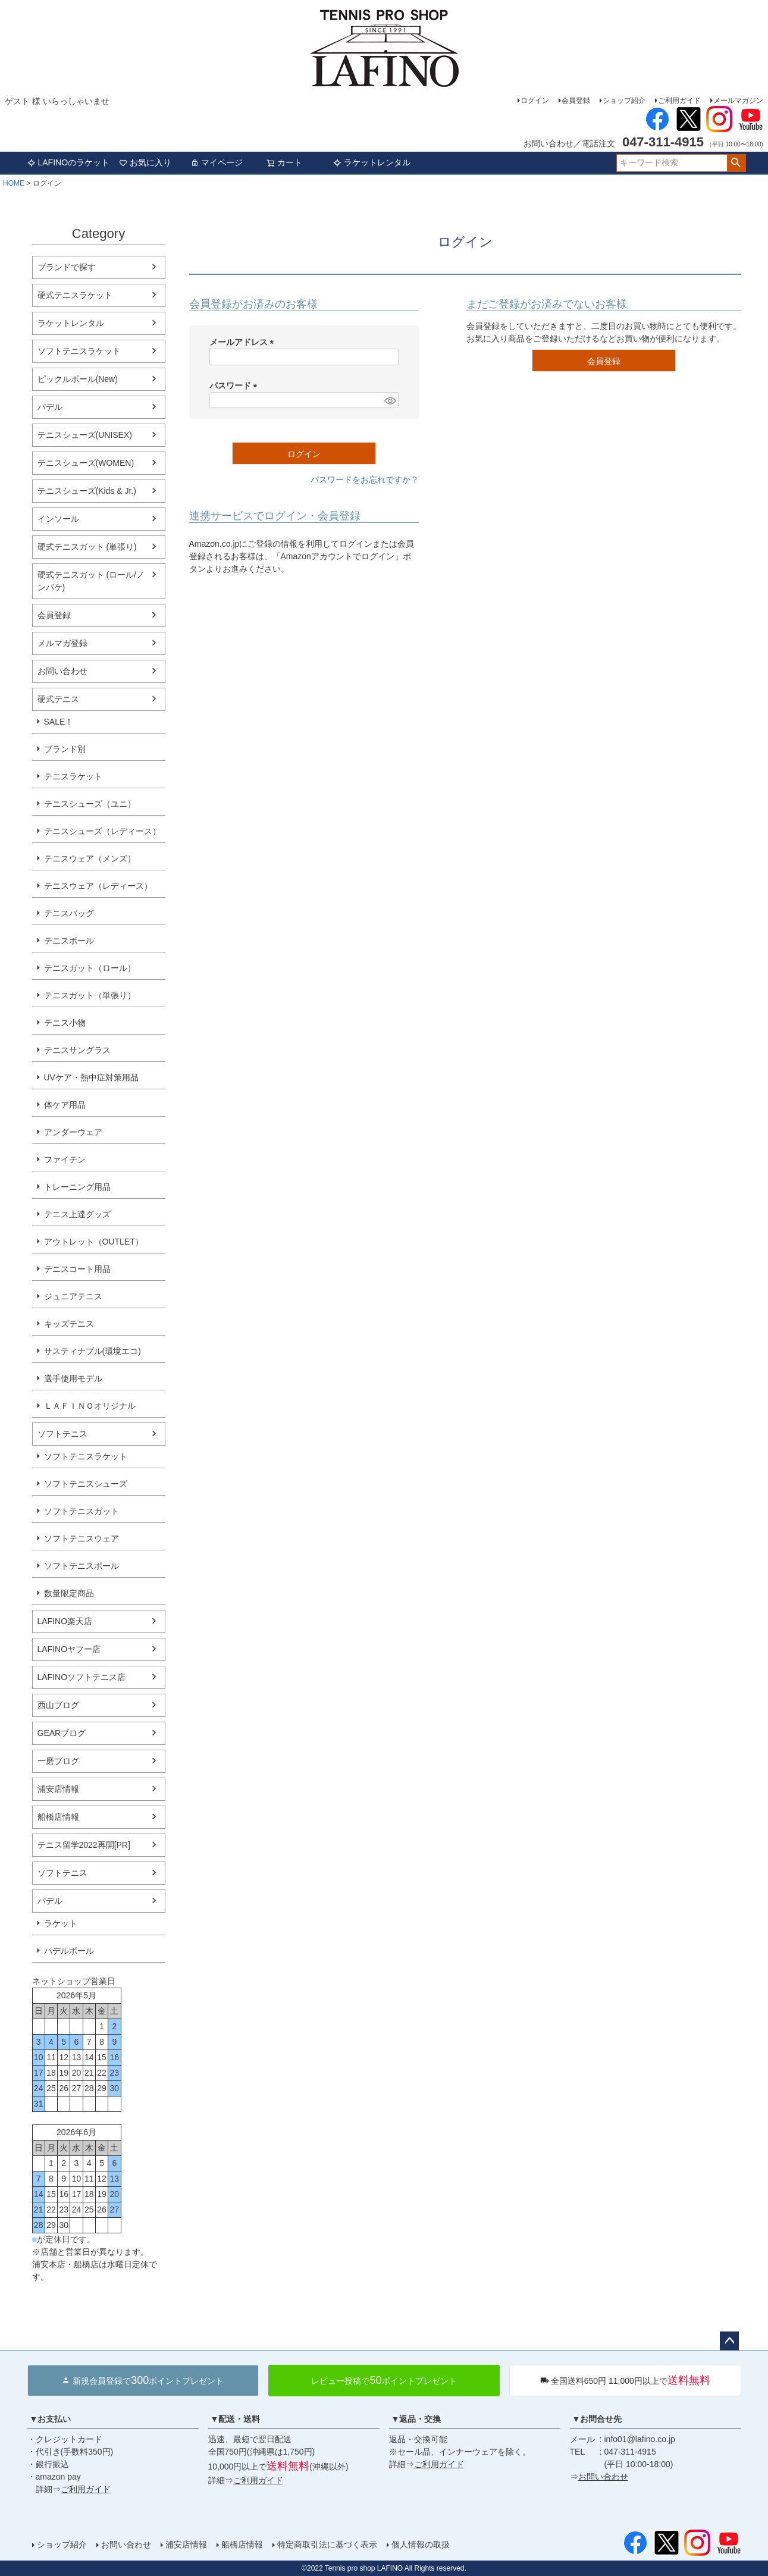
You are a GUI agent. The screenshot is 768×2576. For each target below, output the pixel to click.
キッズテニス (69, 1323)
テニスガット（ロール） (90, 968)
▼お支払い (50, 2419)
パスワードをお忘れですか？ (365, 479)
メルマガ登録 (62, 643)
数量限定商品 (69, 1593)
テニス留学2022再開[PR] (83, 1845)
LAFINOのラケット (68, 162)
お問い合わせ (62, 671)
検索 (736, 163)
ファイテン (65, 1159)
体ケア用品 (65, 1105)
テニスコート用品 (77, 1269)
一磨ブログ (58, 1761)
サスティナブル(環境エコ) (92, 1351)
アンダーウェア (73, 1132)
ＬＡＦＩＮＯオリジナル (90, 1406)
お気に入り (145, 162)
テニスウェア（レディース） (98, 886)
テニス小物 (65, 1022)
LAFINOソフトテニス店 (81, 1677)
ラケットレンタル (371, 162)
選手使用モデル (73, 1378)
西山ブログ (58, 1705)
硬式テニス (58, 699)
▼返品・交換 (416, 2419)
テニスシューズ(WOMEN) (85, 463)
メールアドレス (243, 342)
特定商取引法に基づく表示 (327, 2544)
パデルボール (69, 1950)
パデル (49, 407)
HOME (13, 183)
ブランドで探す (66, 267)
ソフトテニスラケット (79, 351)
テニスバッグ (69, 913)
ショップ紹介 (624, 100)
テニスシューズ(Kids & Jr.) (86, 491)
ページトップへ (729, 2341)
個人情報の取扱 (420, 2544)
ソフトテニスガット (81, 1511)
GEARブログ (61, 1733)
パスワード (235, 385)
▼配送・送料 (236, 2419)
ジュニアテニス (73, 1296)
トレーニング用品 (77, 1187)
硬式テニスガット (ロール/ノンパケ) (91, 581)
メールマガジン (738, 100)
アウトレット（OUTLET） (93, 1241)
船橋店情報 (58, 1817)
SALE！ (59, 721)
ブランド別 (65, 749)
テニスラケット (73, 776)
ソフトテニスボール (81, 1566)
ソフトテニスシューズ (85, 1483)
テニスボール (69, 940)
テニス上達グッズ (77, 1214)
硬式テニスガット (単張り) (87, 546)
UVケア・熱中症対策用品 (91, 1077)
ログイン (535, 100)
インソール (58, 519)
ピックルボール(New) (77, 379)
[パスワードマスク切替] (389, 400)
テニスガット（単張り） (90, 995)
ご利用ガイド (679, 100)
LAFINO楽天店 (65, 1621)
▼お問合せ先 (597, 2419)
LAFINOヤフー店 (69, 1649)
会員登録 (576, 100)
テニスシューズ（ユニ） (90, 803)
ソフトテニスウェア (81, 1538)
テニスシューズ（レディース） (102, 831)
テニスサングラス (77, 1050)
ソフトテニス (62, 1434)
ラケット (60, 1923)
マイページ (216, 162)
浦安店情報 (58, 1789)
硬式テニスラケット (74, 295)
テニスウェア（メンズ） (90, 858)
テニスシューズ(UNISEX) (84, 435)
